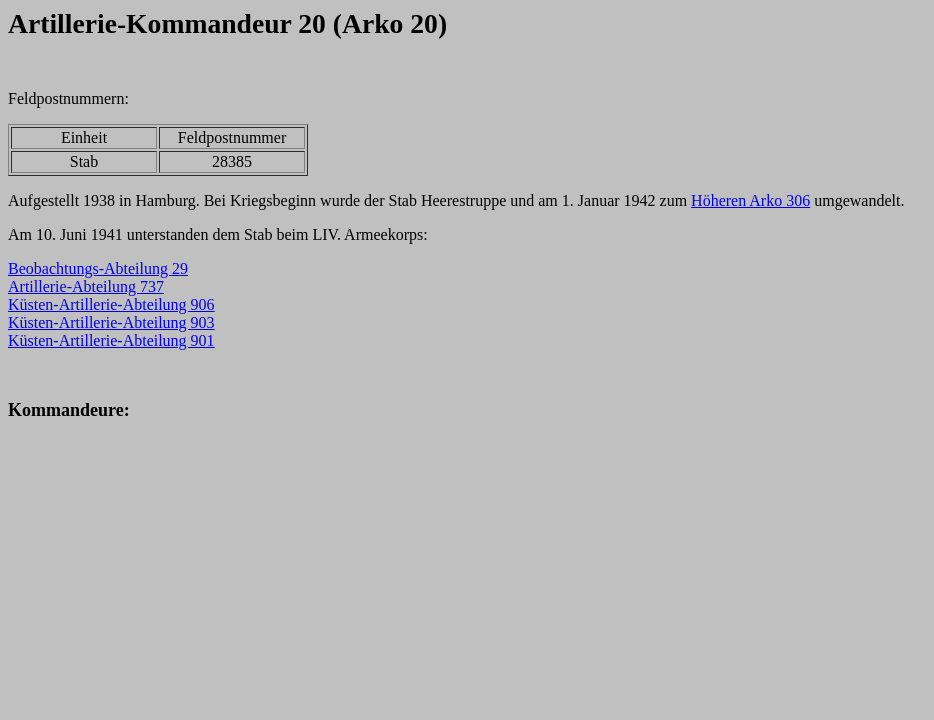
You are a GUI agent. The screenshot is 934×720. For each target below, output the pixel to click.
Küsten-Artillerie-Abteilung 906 (111, 304)
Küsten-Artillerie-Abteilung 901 (111, 340)
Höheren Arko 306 (750, 200)
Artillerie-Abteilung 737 (86, 286)
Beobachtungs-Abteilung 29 (98, 268)
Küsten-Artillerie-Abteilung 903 (111, 322)
